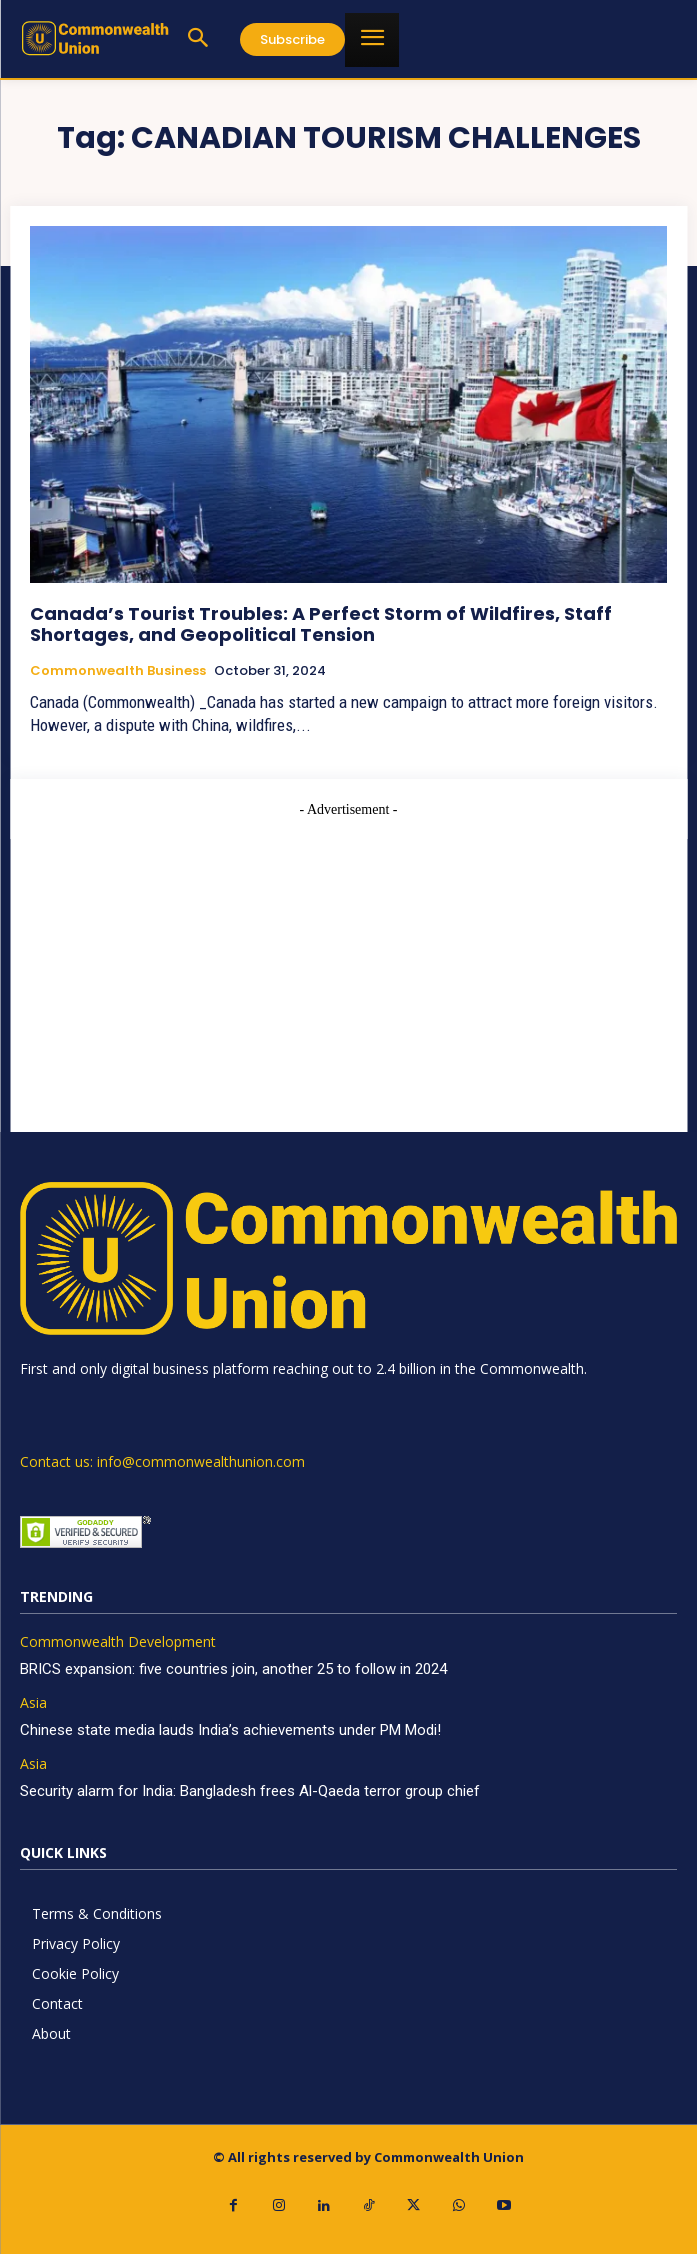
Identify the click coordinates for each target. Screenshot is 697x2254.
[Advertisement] (348, 960)
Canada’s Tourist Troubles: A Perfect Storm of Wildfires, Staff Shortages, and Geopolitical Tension (321, 624)
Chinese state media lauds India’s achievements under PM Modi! (232, 1730)
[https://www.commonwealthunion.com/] (95, 38)
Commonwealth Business (118, 671)
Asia (33, 1703)
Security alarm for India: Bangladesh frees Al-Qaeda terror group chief (250, 1791)
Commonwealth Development (118, 1642)
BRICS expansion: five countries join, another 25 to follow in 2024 (233, 1669)
